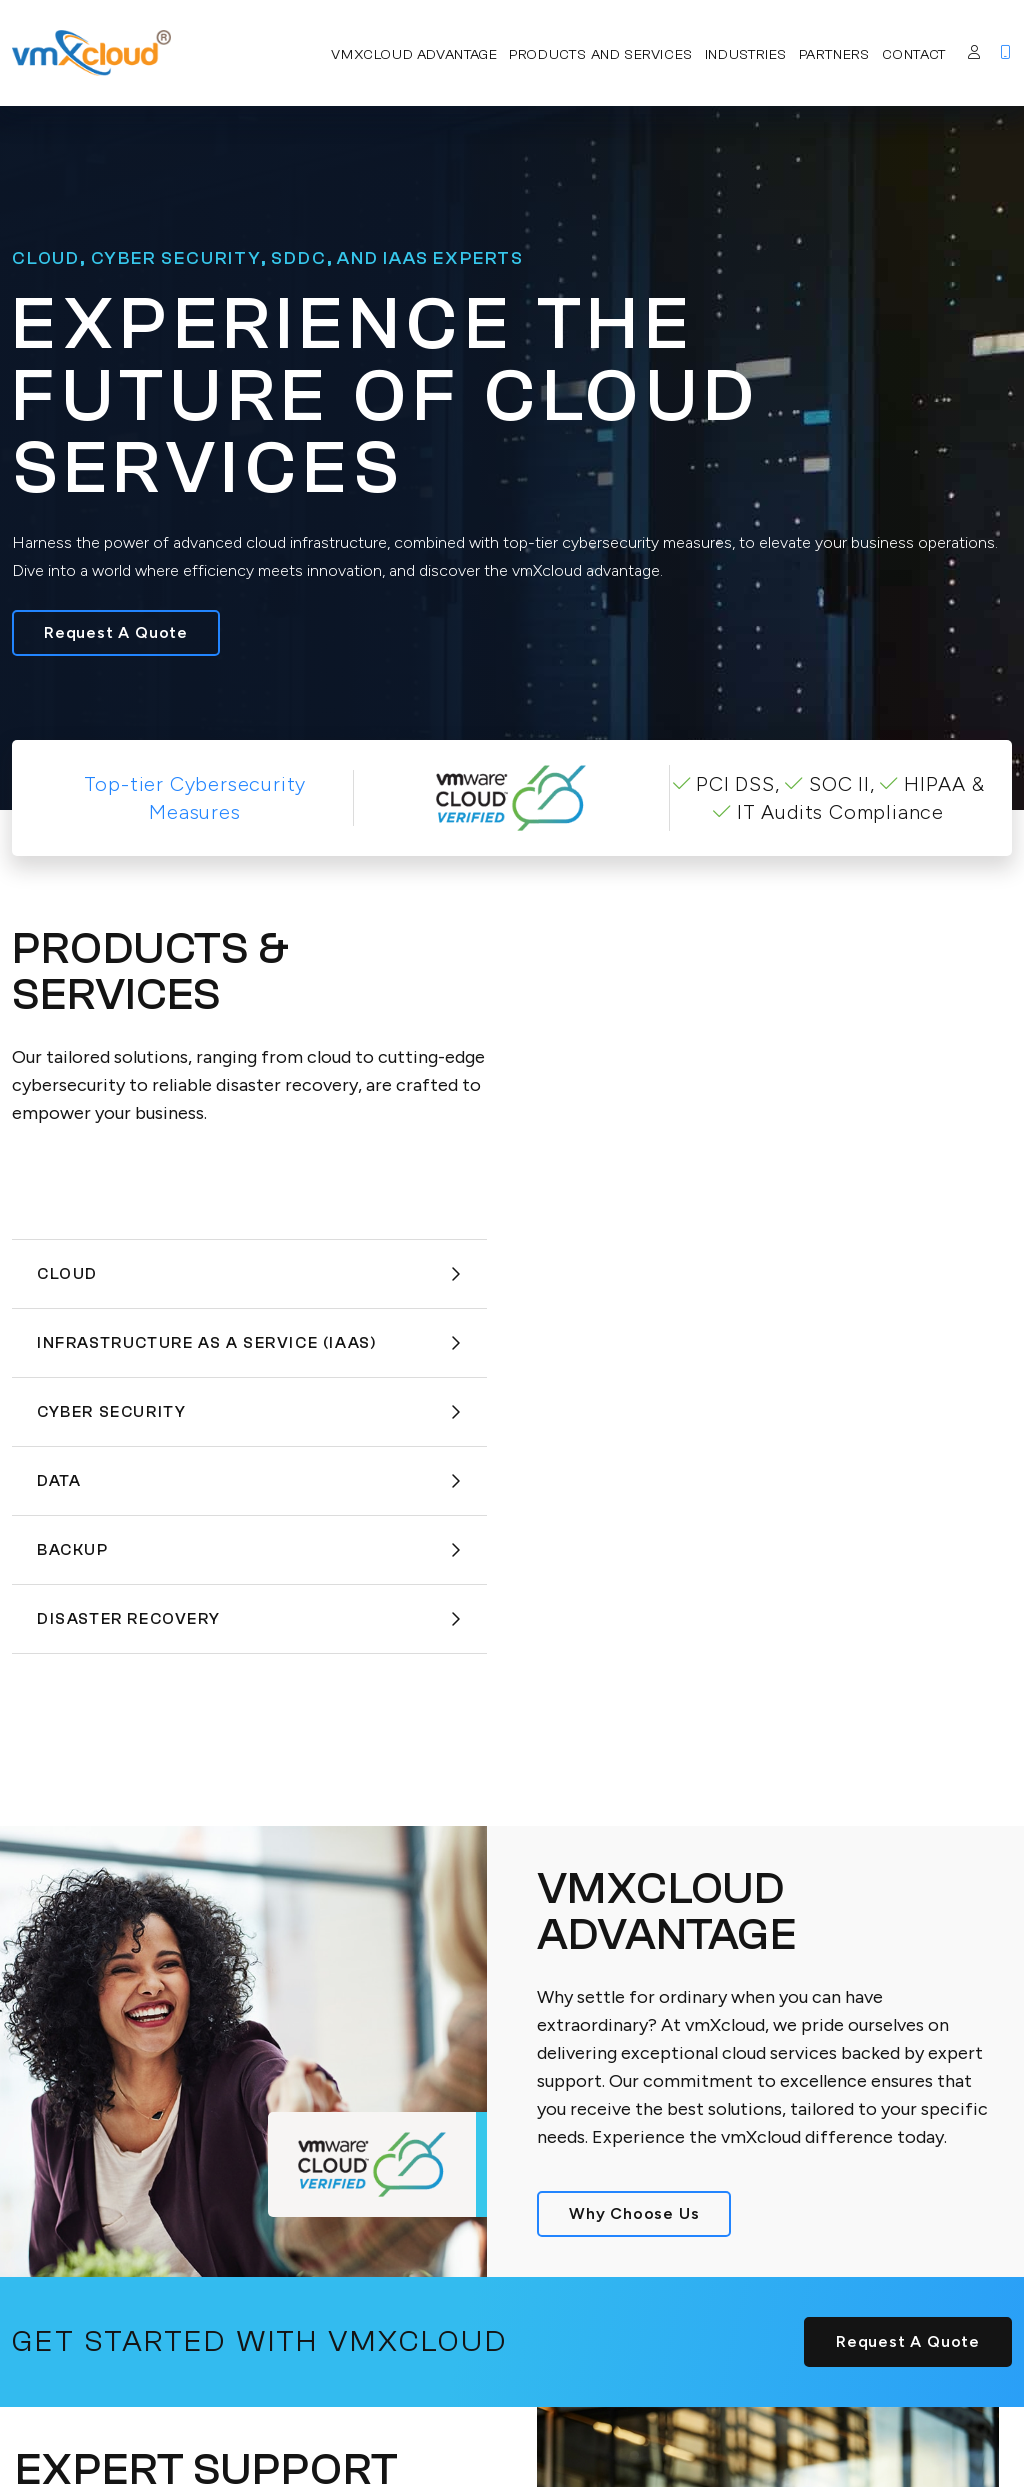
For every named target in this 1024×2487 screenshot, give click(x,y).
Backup (249, 1550)
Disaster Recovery (249, 1619)
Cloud (249, 1274)
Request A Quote (116, 632)
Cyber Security (249, 1412)
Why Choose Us (634, 2213)
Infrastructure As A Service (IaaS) (249, 1343)
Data (249, 1481)
